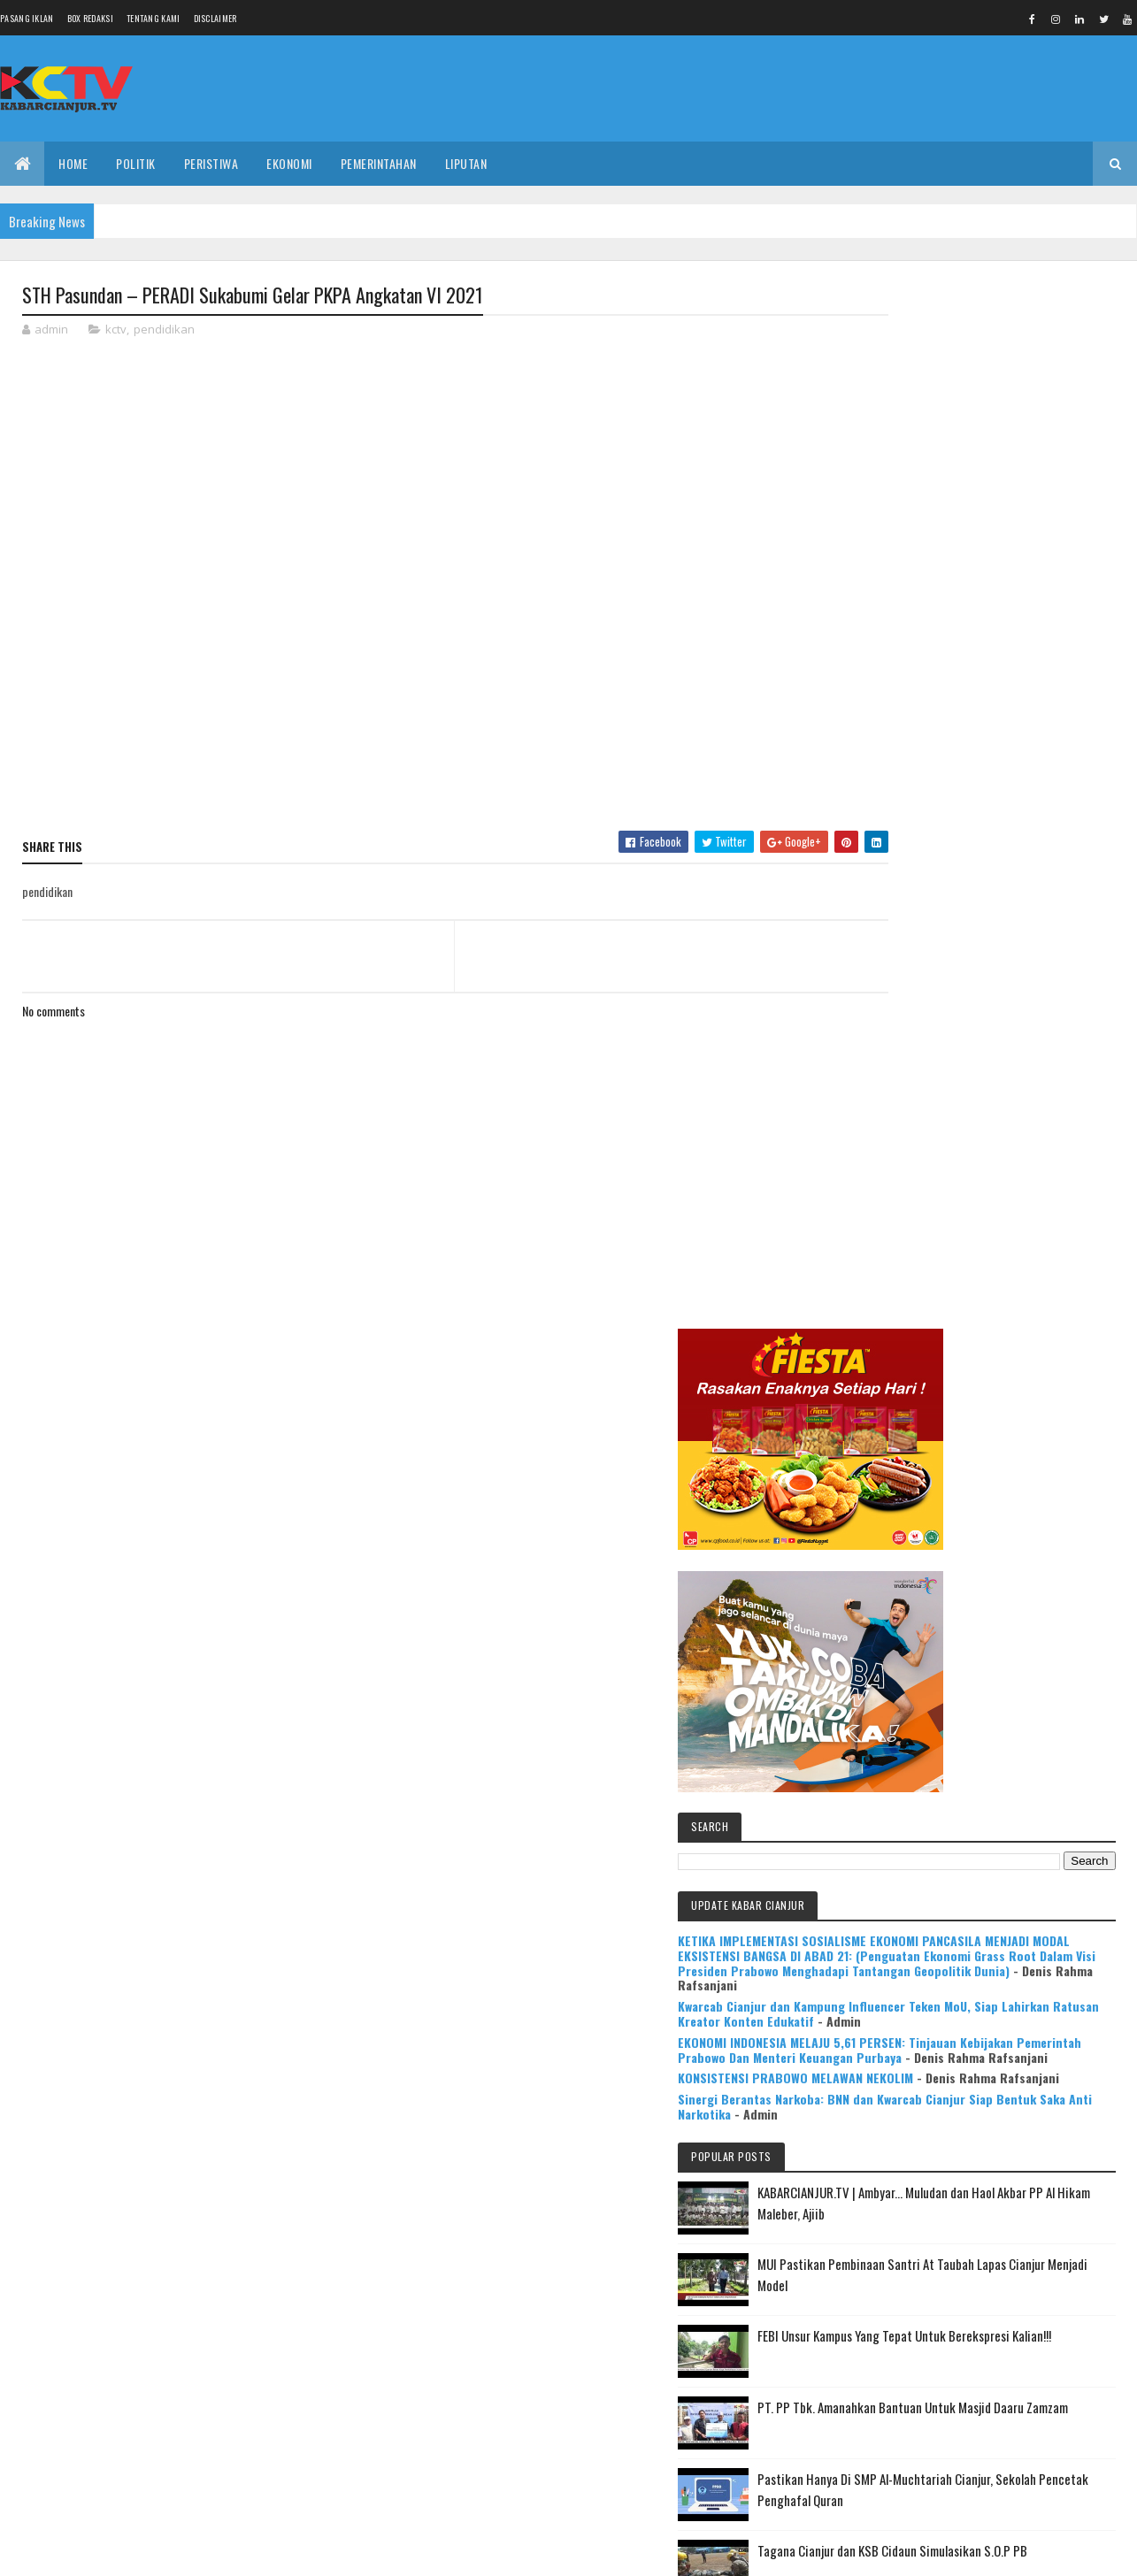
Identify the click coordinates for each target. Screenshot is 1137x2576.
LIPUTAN (466, 163)
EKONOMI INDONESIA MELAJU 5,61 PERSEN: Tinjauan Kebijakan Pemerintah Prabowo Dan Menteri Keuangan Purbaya (987, 1035)
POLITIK (136, 163)
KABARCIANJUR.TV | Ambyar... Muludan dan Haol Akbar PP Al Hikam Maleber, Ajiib (1018, 1251)
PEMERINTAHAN (379, 163)
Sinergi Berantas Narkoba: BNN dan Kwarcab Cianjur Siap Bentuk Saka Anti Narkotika (986, 1129)
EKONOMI (289, 163)
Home (73, 163)
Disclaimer (215, 18)
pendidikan (164, 331)
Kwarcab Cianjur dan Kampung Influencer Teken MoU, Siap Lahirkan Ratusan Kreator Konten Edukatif (982, 984)
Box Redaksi (90, 18)
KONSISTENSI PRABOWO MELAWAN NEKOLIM (981, 1086)
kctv (116, 331)
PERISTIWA (211, 163)
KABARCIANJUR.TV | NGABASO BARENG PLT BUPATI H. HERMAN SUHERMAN (1022, 1713)
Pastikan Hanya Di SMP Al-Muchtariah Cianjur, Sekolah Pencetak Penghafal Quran (1015, 1559)
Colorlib (89, 2551)
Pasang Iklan (27, 18)
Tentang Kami (154, 18)
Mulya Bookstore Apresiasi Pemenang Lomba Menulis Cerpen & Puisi (1028, 1795)
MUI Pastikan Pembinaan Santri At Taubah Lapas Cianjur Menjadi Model (1025, 1333)
